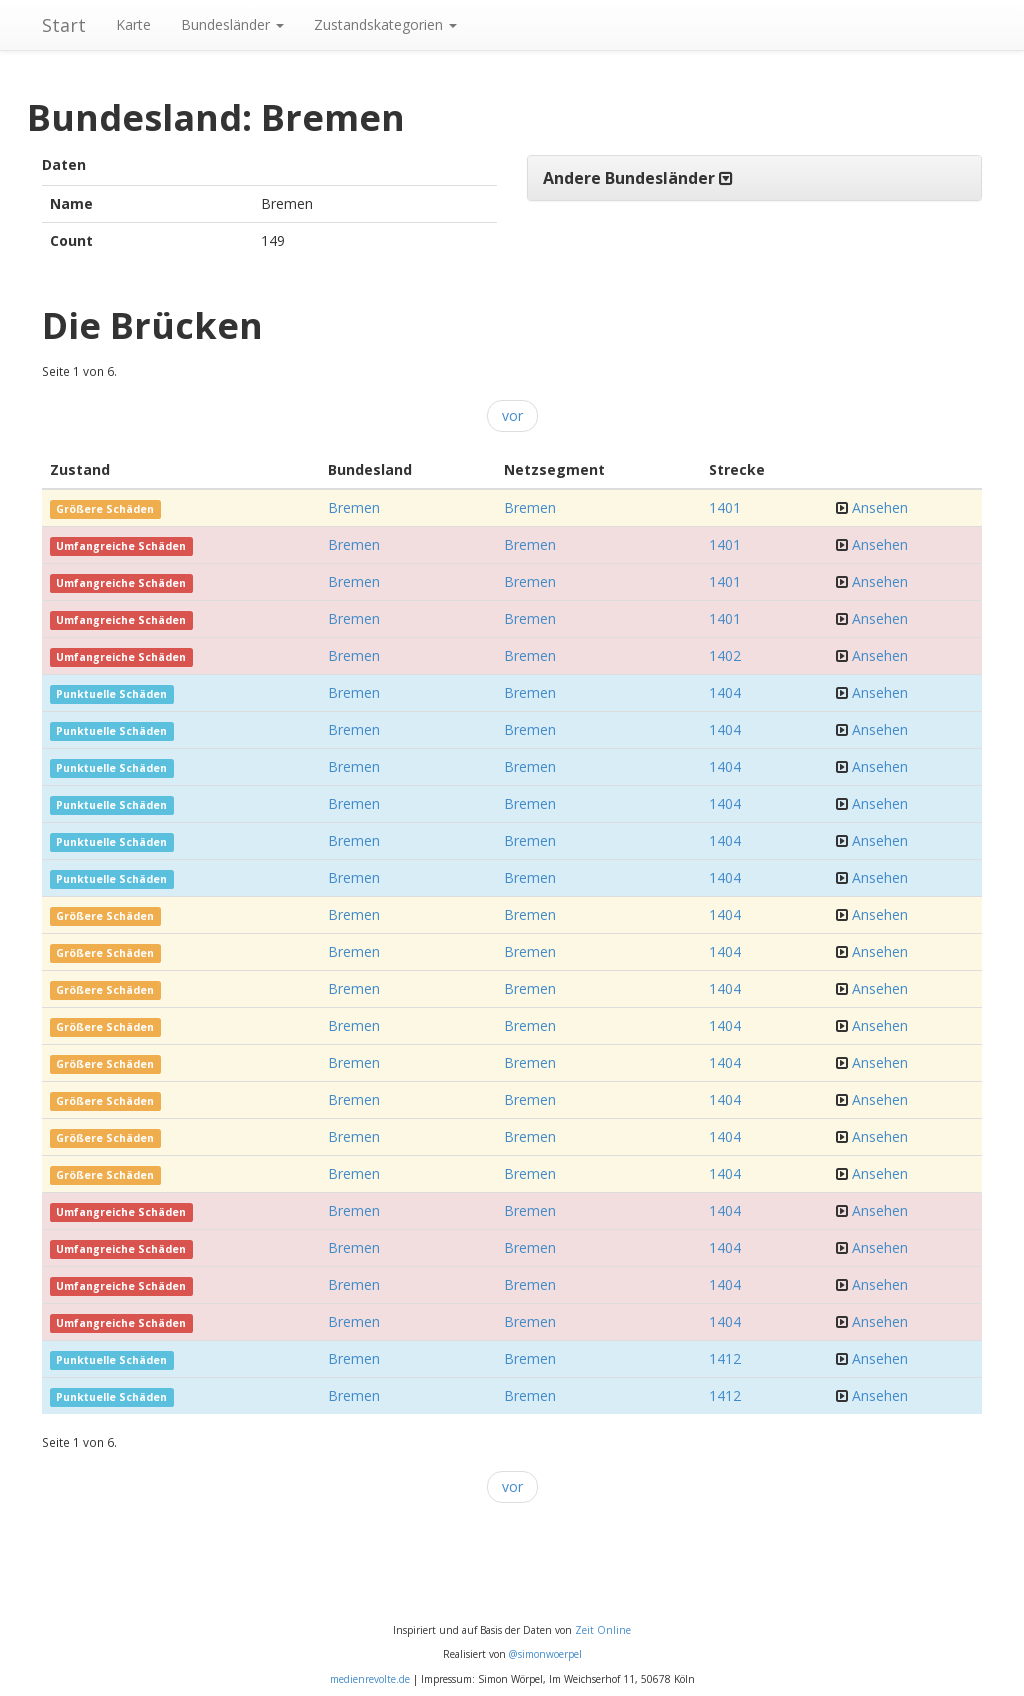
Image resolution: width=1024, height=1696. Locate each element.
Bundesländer (232, 24)
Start (64, 25)
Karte (133, 24)
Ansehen (880, 507)
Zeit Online (603, 1630)
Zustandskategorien (385, 24)
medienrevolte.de (370, 1679)
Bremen (354, 507)
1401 (725, 507)
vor (512, 415)
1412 (725, 1358)
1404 (725, 692)
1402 (725, 655)
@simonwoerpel (545, 1654)
